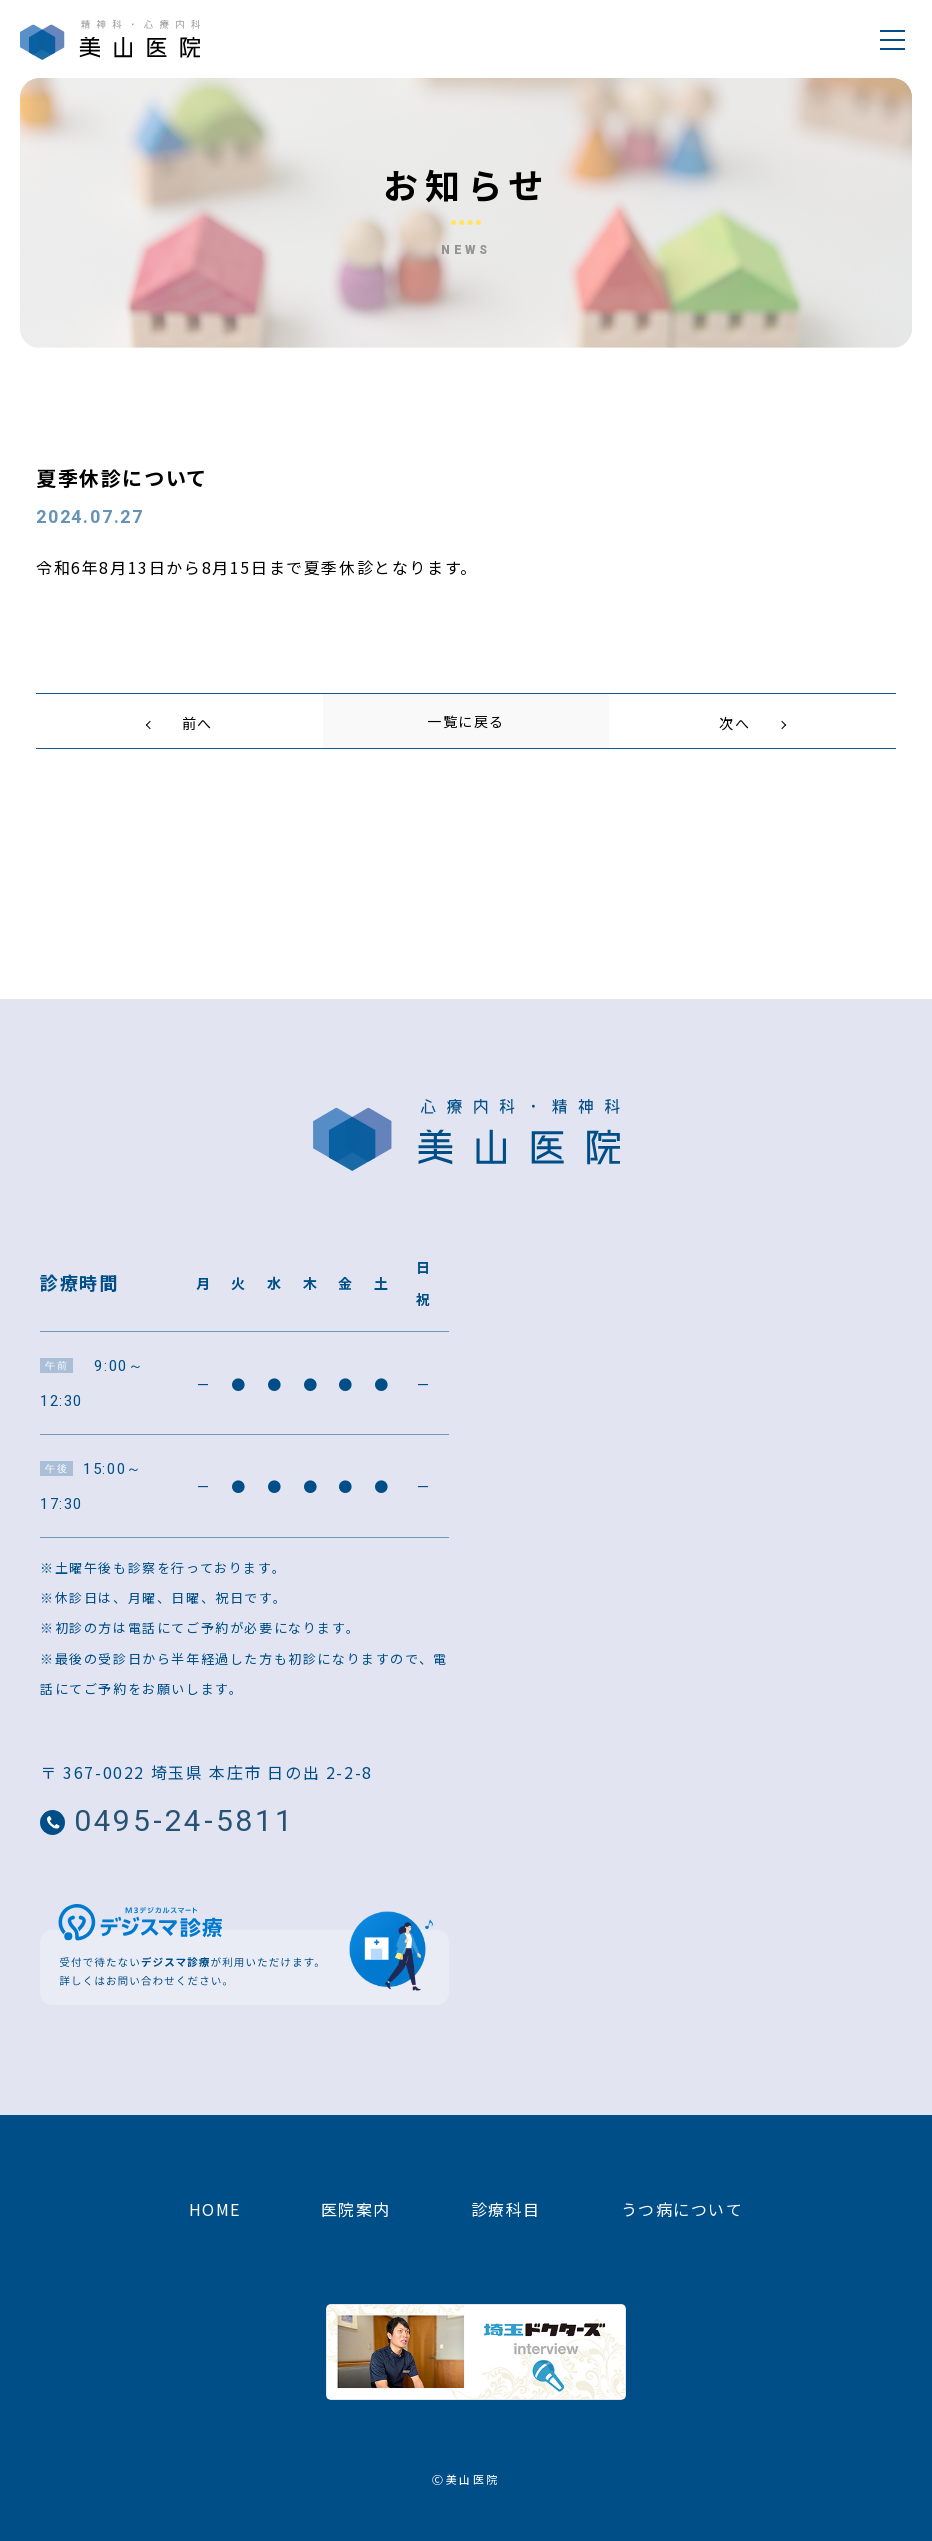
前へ (197, 723)
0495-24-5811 (231, 1830)
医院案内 (355, 2221)
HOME (214, 2221)
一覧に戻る (466, 723)
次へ (734, 723)
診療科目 (506, 2221)
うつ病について (682, 2221)
